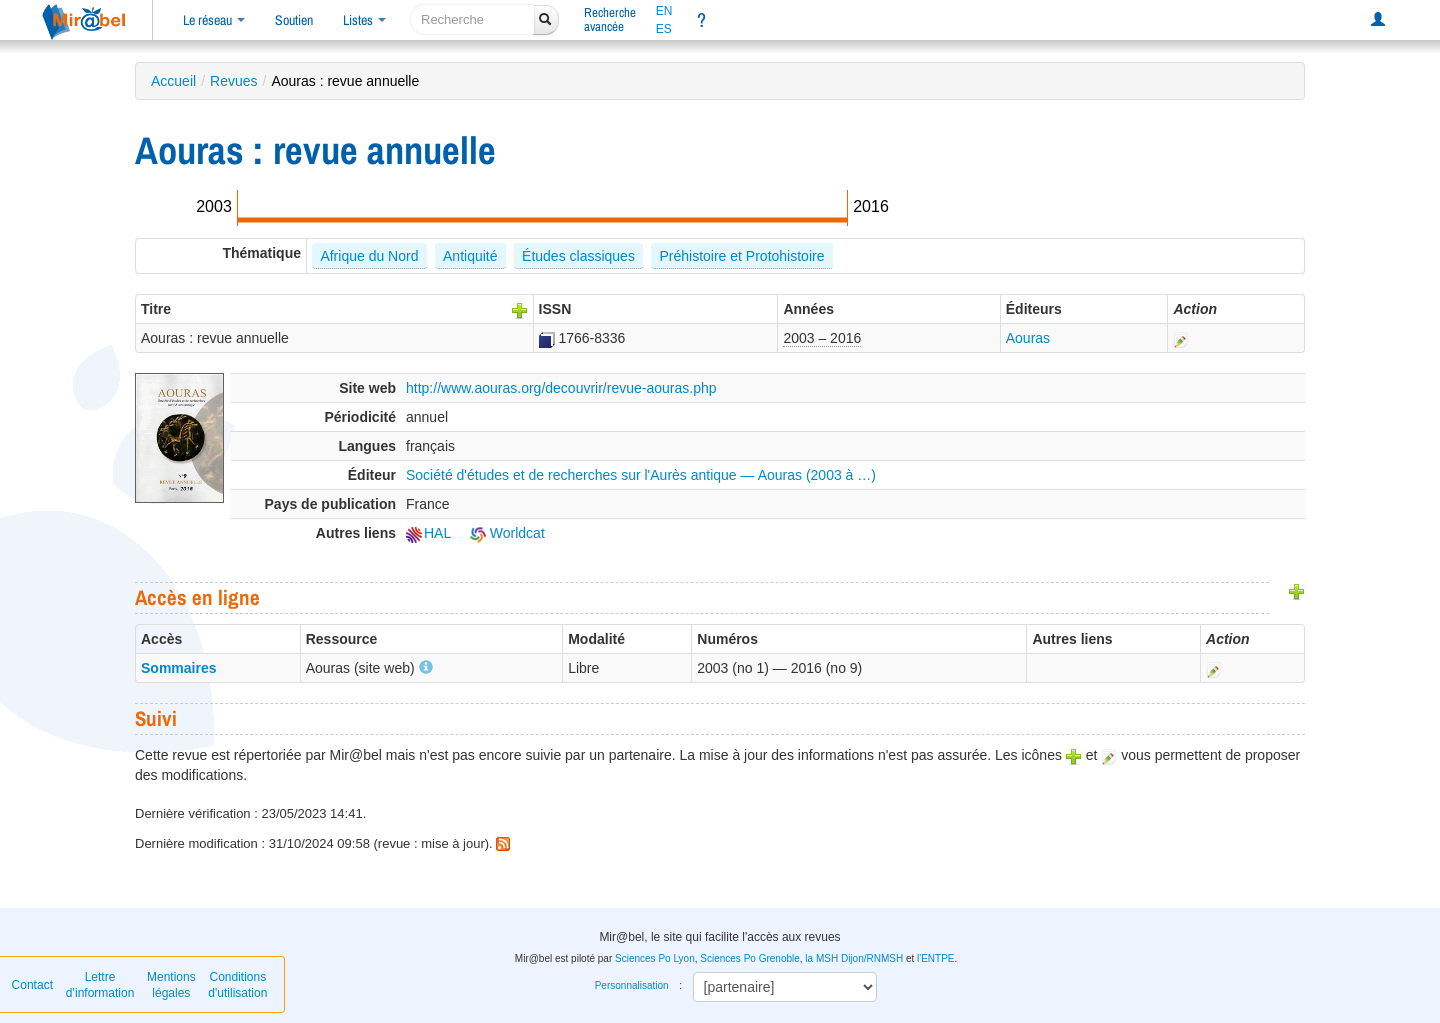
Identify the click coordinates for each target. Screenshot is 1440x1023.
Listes (364, 20)
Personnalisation (632, 985)
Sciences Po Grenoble (750, 958)
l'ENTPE (935, 958)
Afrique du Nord (369, 256)
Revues (233, 81)
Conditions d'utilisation (237, 985)
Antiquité (470, 256)
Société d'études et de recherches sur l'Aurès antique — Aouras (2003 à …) (641, 475)
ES (664, 29)
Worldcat (507, 533)
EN (664, 11)
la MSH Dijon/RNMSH (854, 958)
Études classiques (578, 256)
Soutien (294, 20)
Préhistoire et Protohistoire (741, 256)
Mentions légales (171, 985)
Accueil (173, 81)
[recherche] (472, 19)
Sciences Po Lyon (655, 958)
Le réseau (214, 20)
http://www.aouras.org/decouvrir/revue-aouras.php (561, 388)
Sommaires (178, 668)
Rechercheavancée (610, 19)
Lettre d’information (100, 985)
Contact (32, 985)
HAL (428, 533)
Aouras (1028, 338)
